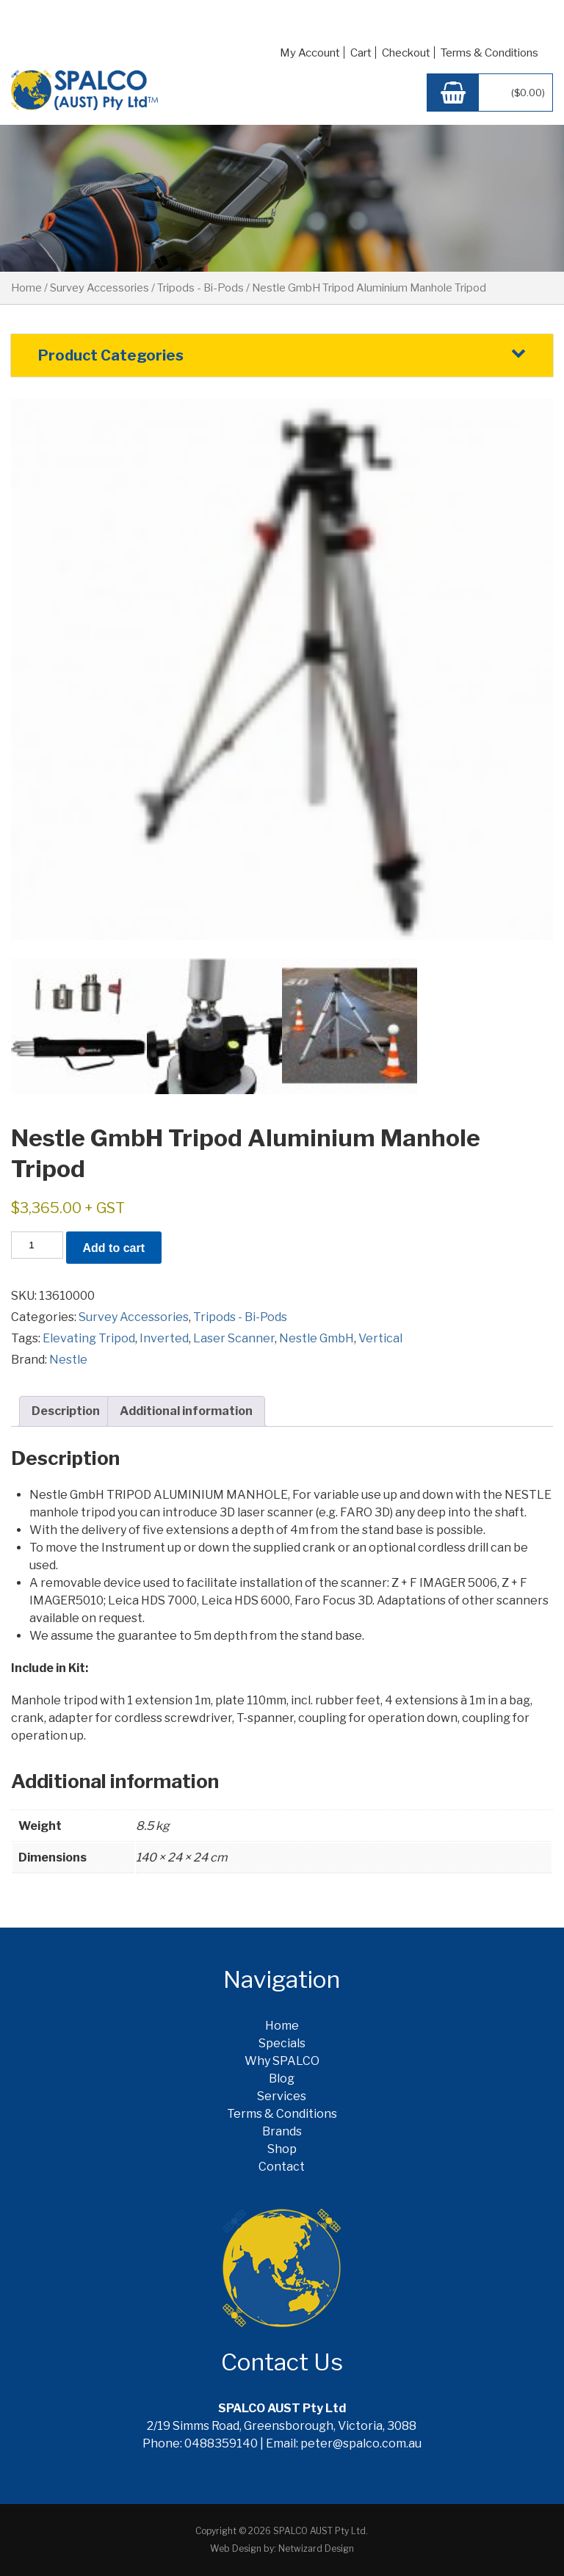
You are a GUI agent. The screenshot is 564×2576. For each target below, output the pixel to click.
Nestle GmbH (316, 1338)
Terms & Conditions (489, 52)
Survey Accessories (99, 287)
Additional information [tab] (186, 1411)
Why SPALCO (282, 2061)
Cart (361, 52)
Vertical (380, 1338)
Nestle (68, 1360)
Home (26, 287)
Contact (281, 2167)
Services (281, 2096)
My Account (310, 52)
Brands (282, 2131)
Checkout (406, 52)
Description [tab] (66, 1411)
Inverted (164, 1338)
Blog (281, 2078)
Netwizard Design (316, 2548)
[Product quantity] (36, 1245)
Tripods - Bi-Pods (200, 287)
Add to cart (114, 1248)
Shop (282, 2149)
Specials (282, 2043)
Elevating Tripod (89, 1338)
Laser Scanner (234, 1338)
